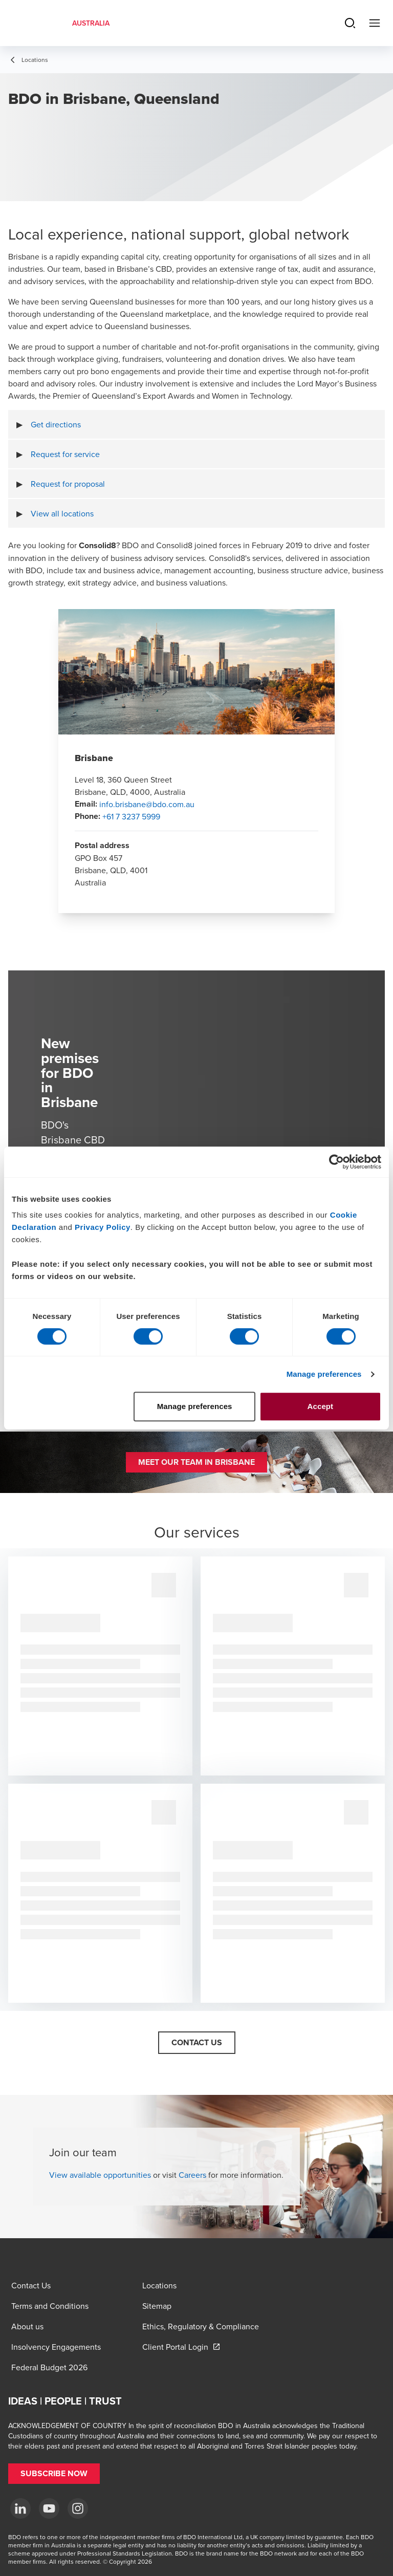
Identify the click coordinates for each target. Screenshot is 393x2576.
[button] (196, 1462)
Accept (321, 1406)
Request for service (65, 454)
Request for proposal (68, 483)
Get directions (56, 424)
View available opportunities (100, 2174)
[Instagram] (78, 2508)
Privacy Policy (102, 1227)
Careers (192, 2174)
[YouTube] (49, 2508)
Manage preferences (324, 1374)
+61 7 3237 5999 (131, 816)
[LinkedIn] (20, 2508)
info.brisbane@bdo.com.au (146, 804)
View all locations (62, 513)
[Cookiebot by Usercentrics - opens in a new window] (336, 1162)
